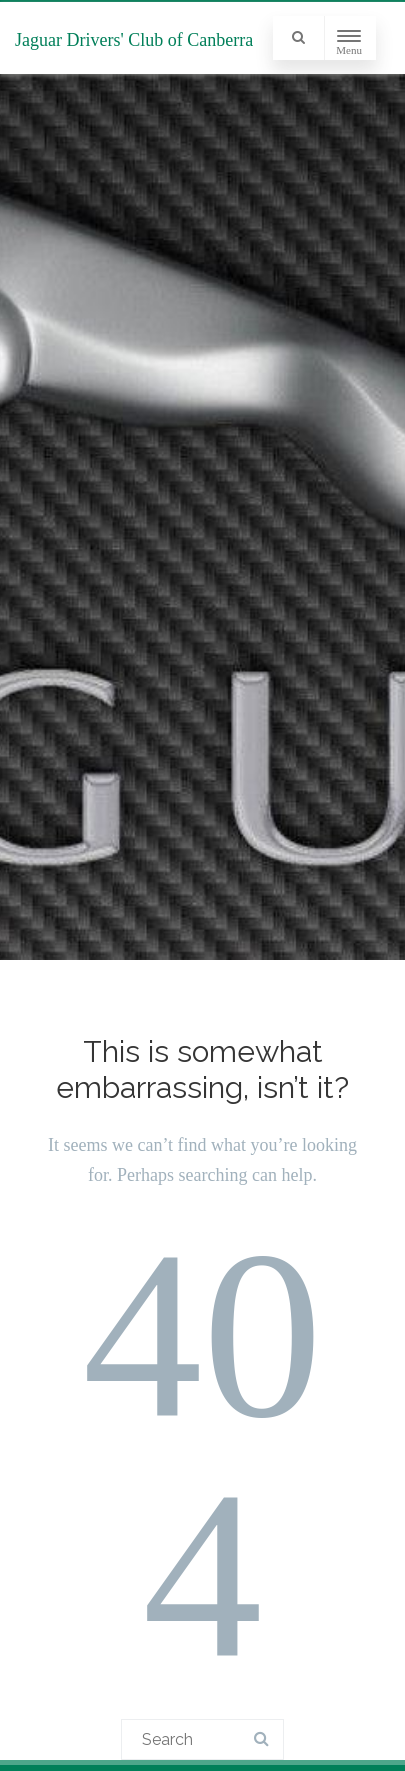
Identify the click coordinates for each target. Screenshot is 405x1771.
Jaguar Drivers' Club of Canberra (134, 40)
